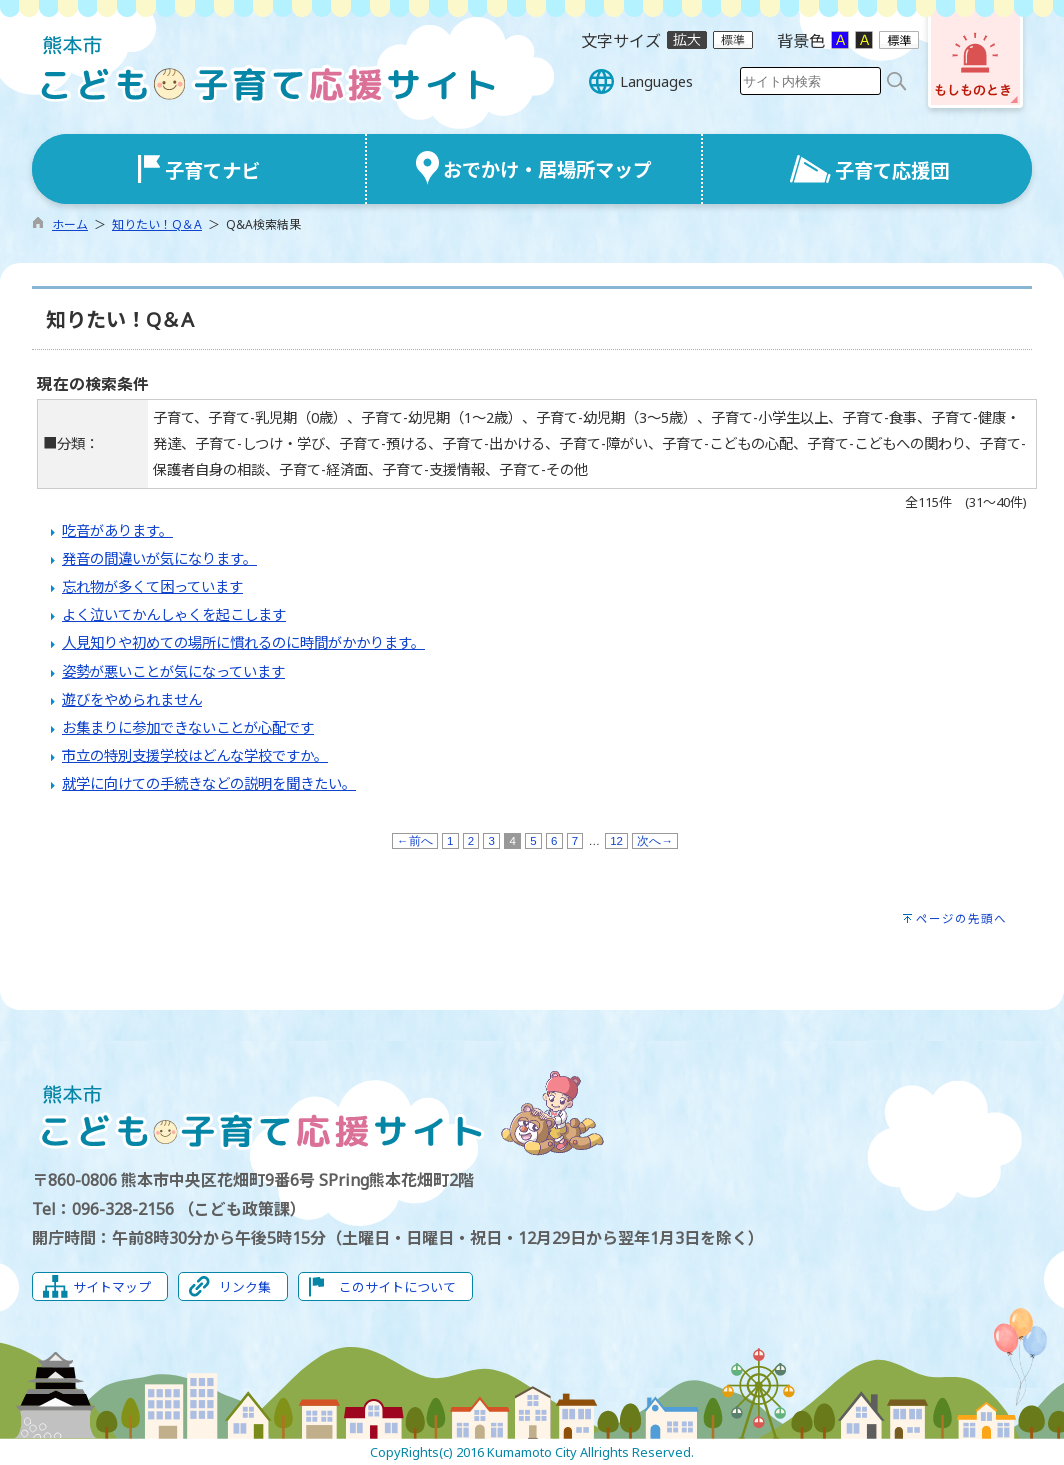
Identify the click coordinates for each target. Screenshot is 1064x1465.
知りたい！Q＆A (157, 224)
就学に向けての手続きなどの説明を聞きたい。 (209, 783)
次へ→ (655, 841)
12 (616, 841)
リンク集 (245, 1287)
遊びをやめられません (132, 699)
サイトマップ (112, 1287)
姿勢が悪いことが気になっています (173, 671)
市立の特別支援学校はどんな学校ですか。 (195, 755)
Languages (656, 81)
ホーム (70, 224)
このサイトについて (397, 1287)
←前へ (415, 841)
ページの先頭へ (961, 918)
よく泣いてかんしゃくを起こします (174, 614)
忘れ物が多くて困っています (152, 586)
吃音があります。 (117, 530)
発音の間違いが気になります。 (159, 558)
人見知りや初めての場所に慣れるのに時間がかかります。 (243, 642)
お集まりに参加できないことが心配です (188, 727)
